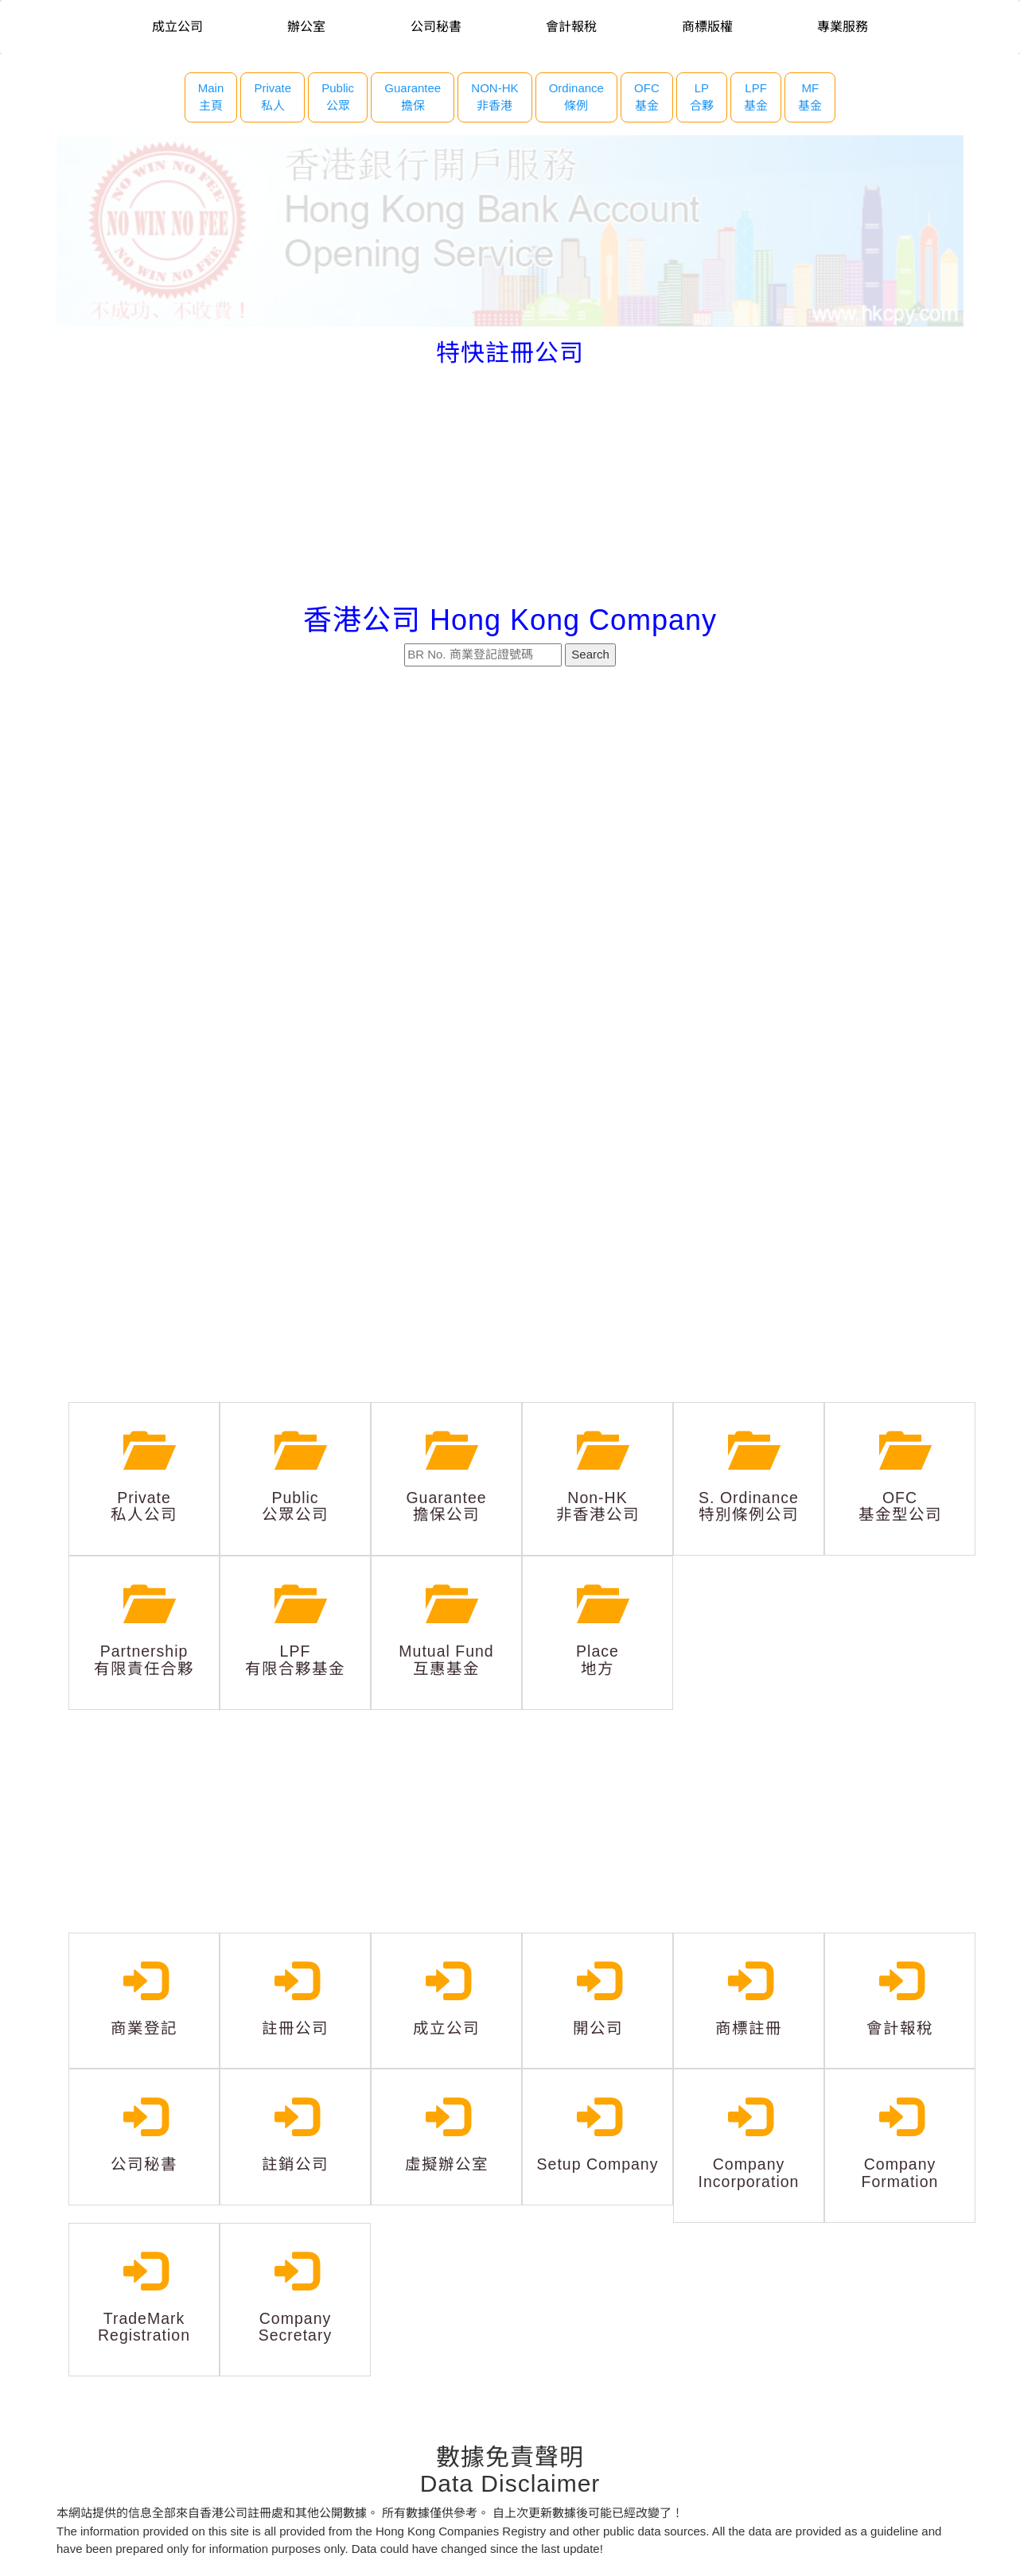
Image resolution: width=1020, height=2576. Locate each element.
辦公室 (306, 26)
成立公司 (177, 26)
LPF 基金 (756, 97)
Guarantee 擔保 (412, 97)
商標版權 (707, 26)
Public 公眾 (337, 97)
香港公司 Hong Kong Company (510, 620)
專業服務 (842, 26)
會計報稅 (571, 26)
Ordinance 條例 (576, 97)
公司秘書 (436, 26)
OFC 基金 (647, 97)
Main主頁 (211, 97)
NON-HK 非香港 (494, 97)
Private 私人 (272, 97)
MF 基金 (810, 97)
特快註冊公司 (510, 353)
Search (590, 654)
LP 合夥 (702, 97)
